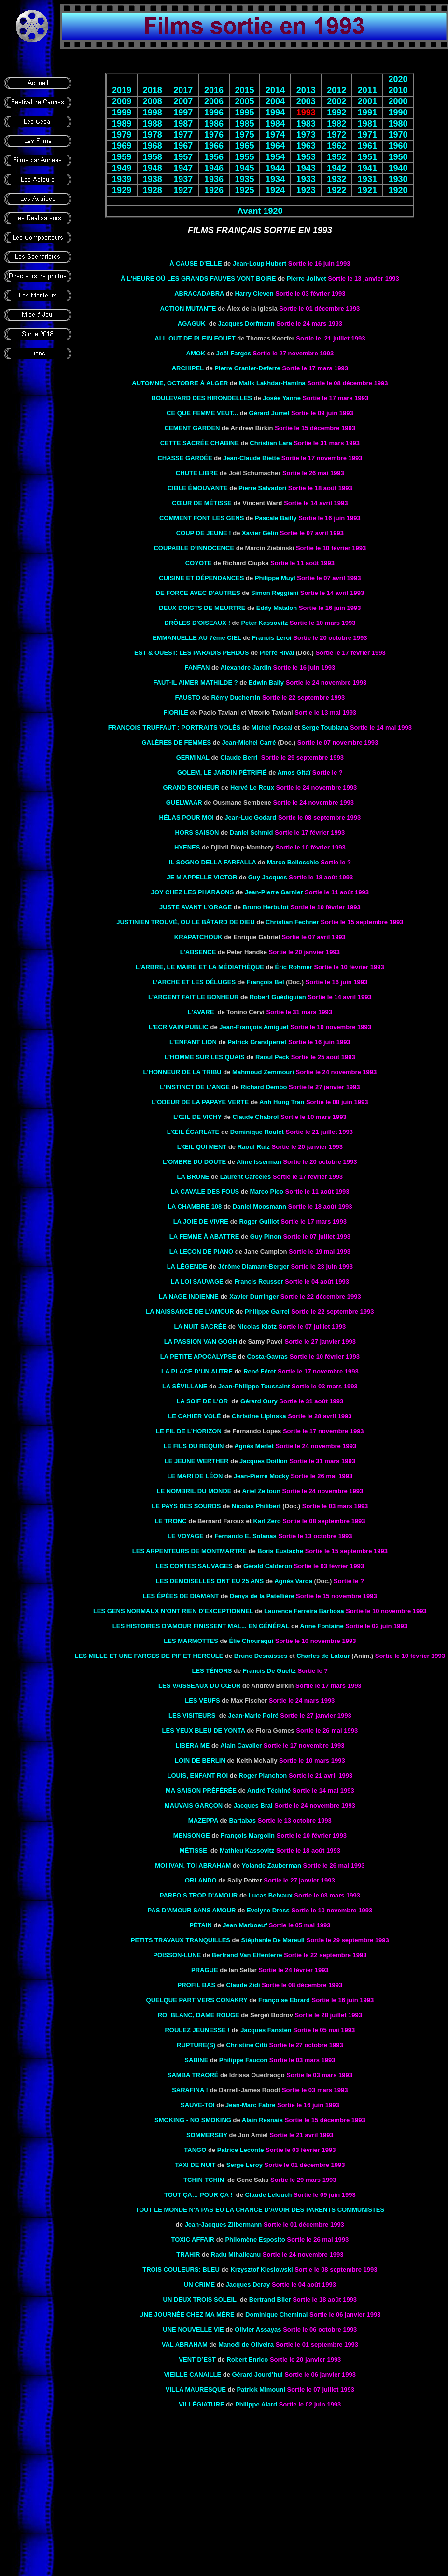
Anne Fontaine (321, 1625)
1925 (244, 190)
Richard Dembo (263, 1086)
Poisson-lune (177, 1955)
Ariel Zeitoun (261, 1491)
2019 (121, 90)
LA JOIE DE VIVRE (200, 1221)
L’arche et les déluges (194, 982)
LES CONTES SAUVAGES (194, 1566)
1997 (183, 112)
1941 (367, 168)
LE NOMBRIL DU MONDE (194, 1491)
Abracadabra (199, 293)
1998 (152, 112)
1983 (306, 123)
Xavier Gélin (260, 533)
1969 (121, 146)
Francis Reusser (258, 1281)
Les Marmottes (191, 1640)
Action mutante (188, 308)
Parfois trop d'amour (199, 1895)
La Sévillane (184, 1386)
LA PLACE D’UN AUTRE (197, 1371)
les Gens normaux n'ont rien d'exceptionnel (173, 1610)
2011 (367, 90)
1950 (397, 157)
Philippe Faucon (243, 2060)
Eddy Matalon (276, 607)
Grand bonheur (191, 787)
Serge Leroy (244, 2164)
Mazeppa (203, 1820)
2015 (244, 90)
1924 (275, 190)
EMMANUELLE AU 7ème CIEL (197, 637)
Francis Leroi (272, 637)
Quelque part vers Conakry (197, 2000)
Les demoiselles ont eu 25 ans (210, 1581)
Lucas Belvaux (271, 1895)
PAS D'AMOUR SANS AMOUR (192, 1910)
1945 (244, 168)
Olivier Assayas (258, 2329)
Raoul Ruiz (254, 1146)
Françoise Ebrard (284, 2000)
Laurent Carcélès (245, 1176)
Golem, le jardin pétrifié (222, 772)
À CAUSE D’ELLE (195, 263)
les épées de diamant (181, 1595)
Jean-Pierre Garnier (274, 892)
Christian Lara (271, 443)
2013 (306, 90)
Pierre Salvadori (262, 488)
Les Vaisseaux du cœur (199, 1685)
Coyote (198, 562)
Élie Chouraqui (251, 1640)
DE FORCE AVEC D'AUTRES (198, 592)
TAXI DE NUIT (195, 2164)
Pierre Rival (277, 652)
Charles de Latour (323, 1655)
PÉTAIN (200, 1925)
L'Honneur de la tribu (182, 1072)
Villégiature (201, 2404)
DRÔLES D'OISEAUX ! (197, 622)
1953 (306, 157)
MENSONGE (191, 1835)
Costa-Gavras (267, 1356)
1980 (397, 123)
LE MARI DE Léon (195, 1476)
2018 (152, 90)
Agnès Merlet (254, 1446)
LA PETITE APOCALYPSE (198, 1356)
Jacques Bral (253, 1805)
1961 (367, 146)
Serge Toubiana (325, 727)
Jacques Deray (248, 2284)
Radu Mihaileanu (236, 2254)
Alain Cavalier (241, 1745)
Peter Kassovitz (264, 622)
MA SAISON (201, 1790)
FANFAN (197, 667)
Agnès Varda (293, 1581)
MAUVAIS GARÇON (194, 1805)
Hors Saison (197, 832)
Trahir (188, 2254)
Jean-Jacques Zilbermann (223, 2224)
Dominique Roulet (257, 1131)
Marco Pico (266, 1191)
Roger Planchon (263, 1775)
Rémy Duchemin (235, 697)
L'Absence (198, 952)
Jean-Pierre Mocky (261, 1476)
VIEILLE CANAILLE (192, 2374)
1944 (275, 168)
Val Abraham (185, 2344)
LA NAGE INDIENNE (189, 1296)
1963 (306, 146)
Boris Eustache (280, 1551)
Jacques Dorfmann (246, 323)
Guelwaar (184, 802)
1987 (183, 123)
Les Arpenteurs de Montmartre (189, 1551)
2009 (121, 101)
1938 (152, 179)
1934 (275, 179)
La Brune (193, 1176)
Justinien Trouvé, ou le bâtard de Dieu (185, 922)
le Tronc (170, 1521)
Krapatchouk (198, 937)
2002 (336, 101)
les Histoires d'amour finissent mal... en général (201, 1625)
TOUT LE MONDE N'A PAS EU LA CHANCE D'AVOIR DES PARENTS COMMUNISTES (260, 2209)
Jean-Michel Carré (249, 742)
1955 (244, 157)
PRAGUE (204, 1970)
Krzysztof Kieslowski (261, 2269)
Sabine (196, 2060)
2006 (214, 101)
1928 (152, 190)
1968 (152, 146)
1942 (336, 168)
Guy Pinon (265, 1236)
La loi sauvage (197, 1281)
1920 (397, 190)
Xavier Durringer (254, 1296)
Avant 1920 (259, 211)
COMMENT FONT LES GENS (201, 518)
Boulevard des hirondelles (202, 398)
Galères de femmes (176, 742)
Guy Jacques (267, 877)
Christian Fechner (292, 922)
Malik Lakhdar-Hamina (272, 383)
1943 (306, 168)
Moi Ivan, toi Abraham (193, 1865)
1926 (214, 190)
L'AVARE (201, 1012)
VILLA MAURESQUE (196, 2389)
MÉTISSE (193, 1850)
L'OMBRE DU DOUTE (194, 1161)
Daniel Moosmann (259, 1206)
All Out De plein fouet (194, 338)
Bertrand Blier (270, 2299)
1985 (244, 123)
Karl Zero (267, 1521)
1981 (367, 123)
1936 (214, 179)
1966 (214, 146)
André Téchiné (269, 1790)
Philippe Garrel (267, 1311)
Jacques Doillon (263, 1461)
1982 (336, 123)
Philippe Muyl (275, 577)
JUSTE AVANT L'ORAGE (195, 907)
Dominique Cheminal (276, 2314)
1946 (214, 168)
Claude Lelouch (268, 2194)
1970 (397, 135)
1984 (275, 123)
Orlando (201, 1880)
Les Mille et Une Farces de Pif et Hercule (149, 1655)
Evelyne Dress (268, 1910)
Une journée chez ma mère (186, 2314)
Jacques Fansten (266, 2030)
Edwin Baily (266, 682)
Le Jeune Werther (197, 1461)
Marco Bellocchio (293, 862)
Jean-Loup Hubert (259, 263)
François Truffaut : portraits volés (174, 727)
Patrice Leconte (240, 2149)
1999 (121, 112)
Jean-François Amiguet (253, 1027)
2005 (244, 101)
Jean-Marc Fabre (250, 2105)
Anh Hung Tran (281, 1101)
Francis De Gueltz (269, 1670)
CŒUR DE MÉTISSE (202, 503)
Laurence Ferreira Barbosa (304, 1610)
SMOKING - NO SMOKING (192, 2119)
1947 (183, 168)
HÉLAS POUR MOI (186, 817)
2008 (152, 101)
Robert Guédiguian (278, 997)
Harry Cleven (254, 293)
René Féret (259, 1371)
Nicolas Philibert (256, 1506)
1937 (183, 179)
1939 (121, 179)
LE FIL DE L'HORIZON (189, 1431)
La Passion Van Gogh (200, 1341)
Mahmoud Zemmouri (263, 1072)
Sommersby (206, 2134)
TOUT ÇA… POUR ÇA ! (198, 2194)
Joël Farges (233, 353)
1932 (336, 179)
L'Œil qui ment (202, 1146)
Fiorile (176, 712)
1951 (367, 157)
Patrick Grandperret (256, 1042)
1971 (367, 135)
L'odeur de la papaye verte (200, 1101)
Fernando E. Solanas (245, 1536)
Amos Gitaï (294, 772)
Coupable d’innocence (194, 548)
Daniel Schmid (251, 832)
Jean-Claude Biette (251, 458)
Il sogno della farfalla (212, 862)
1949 (121, 168)
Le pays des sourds (186, 1506)
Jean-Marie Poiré (253, 1715)
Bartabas (242, 1820)
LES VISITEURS (192, 1715)
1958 (152, 157)
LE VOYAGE (186, 1536)
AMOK (196, 353)
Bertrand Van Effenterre (247, 1955)
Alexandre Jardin (245, 667)
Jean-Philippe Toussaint (254, 1386)
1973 (306, 135)
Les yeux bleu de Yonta (203, 1730)
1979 (121, 135)
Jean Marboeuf (245, 1925)
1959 (121, 157)
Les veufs (202, 1700)
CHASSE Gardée (184, 458)
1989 (121, 123)
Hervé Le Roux (252, 787)
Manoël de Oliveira (246, 2344)
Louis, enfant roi (198, 1775)
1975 (244, 135)
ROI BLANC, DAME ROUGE (198, 2015)
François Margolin (248, 1835)
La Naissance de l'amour (190, 1311)
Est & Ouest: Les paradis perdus (191, 652)
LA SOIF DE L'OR (202, 1401)
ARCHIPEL (188, 368)
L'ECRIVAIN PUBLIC (179, 1027)
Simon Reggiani (274, 592)
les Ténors (212, 1670)
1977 (183, 135)
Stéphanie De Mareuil (272, 1940)
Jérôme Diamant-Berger (253, 1266)
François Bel (265, 982)
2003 (306, 101)
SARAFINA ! (190, 2090)
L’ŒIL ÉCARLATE (193, 1131)
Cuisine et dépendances (201, 577)
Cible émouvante (198, 488)
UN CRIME (199, 2284)
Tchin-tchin (203, 2179)
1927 (183, 190)
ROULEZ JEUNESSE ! (197, 2030)
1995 (244, 112)
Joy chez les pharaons (192, 892)
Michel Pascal (272, 727)
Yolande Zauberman (271, 1865)
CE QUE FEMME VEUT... (202, 413)
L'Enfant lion (193, 1042)
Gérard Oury (259, 1401)
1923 (306, 190)
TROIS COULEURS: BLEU (181, 2269)
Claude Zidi (243, 1985)
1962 (336, 146)
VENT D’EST (197, 2359)
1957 (183, 157)
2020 (397, 79)
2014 (275, 90)
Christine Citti (246, 2045)
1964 (275, 146)
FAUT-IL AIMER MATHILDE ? (195, 682)
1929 (121, 190)
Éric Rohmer (293, 967)
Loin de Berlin (200, 1760)
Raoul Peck (272, 1057)
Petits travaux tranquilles (180, 1940)
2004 (275, 101)
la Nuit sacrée (200, 1326)
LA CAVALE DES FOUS (204, 1191)
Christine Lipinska (259, 1416)
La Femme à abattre (204, 1236)
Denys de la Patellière (262, 1595)
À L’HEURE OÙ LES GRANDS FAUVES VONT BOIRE (198, 278)
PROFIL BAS (197, 1985)
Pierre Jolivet (306, 278)
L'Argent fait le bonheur (193, 997)
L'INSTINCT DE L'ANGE (195, 1086)
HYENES (187, 847)
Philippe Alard (256, 2404)
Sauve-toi (198, 2105)
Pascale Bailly (276, 518)
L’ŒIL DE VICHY (197, 1116)
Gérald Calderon (267, 1566)
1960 (397, 146)
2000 (397, 101)
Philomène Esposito (255, 2239)
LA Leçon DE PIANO (201, 1251)
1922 (336, 190)
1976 (214, 135)
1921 (367, 190)
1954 (275, 157)
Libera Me (192, 1745)
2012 (336, 90)
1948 (152, 168)
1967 (183, 146)
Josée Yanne (282, 398)
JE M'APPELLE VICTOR (202, 877)
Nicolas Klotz (257, 1326)
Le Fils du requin (193, 1446)
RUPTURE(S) (196, 2045)
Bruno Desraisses (261, 1655)
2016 (214, 90)
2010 (397, 90)
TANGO (195, 2149)
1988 (152, 123)
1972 (336, 135)
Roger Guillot (259, 1221)
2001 (367, 101)
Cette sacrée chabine (199, 443)
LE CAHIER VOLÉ (194, 1416)
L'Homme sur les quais (205, 1057)
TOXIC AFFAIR (192, 2239)
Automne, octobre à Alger (180, 383)
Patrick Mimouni (261, 2389)
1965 (244, 146)
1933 (306, 179)
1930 (397, 179)
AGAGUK (192, 323)
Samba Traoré (193, 2075)
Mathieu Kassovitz (247, 1850)
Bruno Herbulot (266, 907)
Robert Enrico (247, 2359)
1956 (214, 157)
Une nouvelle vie (193, 2329)
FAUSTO (188, 697)
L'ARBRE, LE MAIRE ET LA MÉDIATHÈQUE (200, 967)
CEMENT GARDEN (192, 428)
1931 (367, 179)
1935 (244, 179)
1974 (275, 135)
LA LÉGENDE (187, 1266)
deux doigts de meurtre (202, 607)
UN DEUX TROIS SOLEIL (200, 2299)
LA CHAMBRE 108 (195, 1206)
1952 (336, 157)
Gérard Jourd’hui (257, 2374)
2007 (183, 101)
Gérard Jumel (269, 413)
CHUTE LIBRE (197, 473)
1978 (152, 135)
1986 (214, 123)
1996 (214, 112)
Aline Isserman (259, 1161)
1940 (397, 168)
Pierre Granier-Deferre (247, 368)
